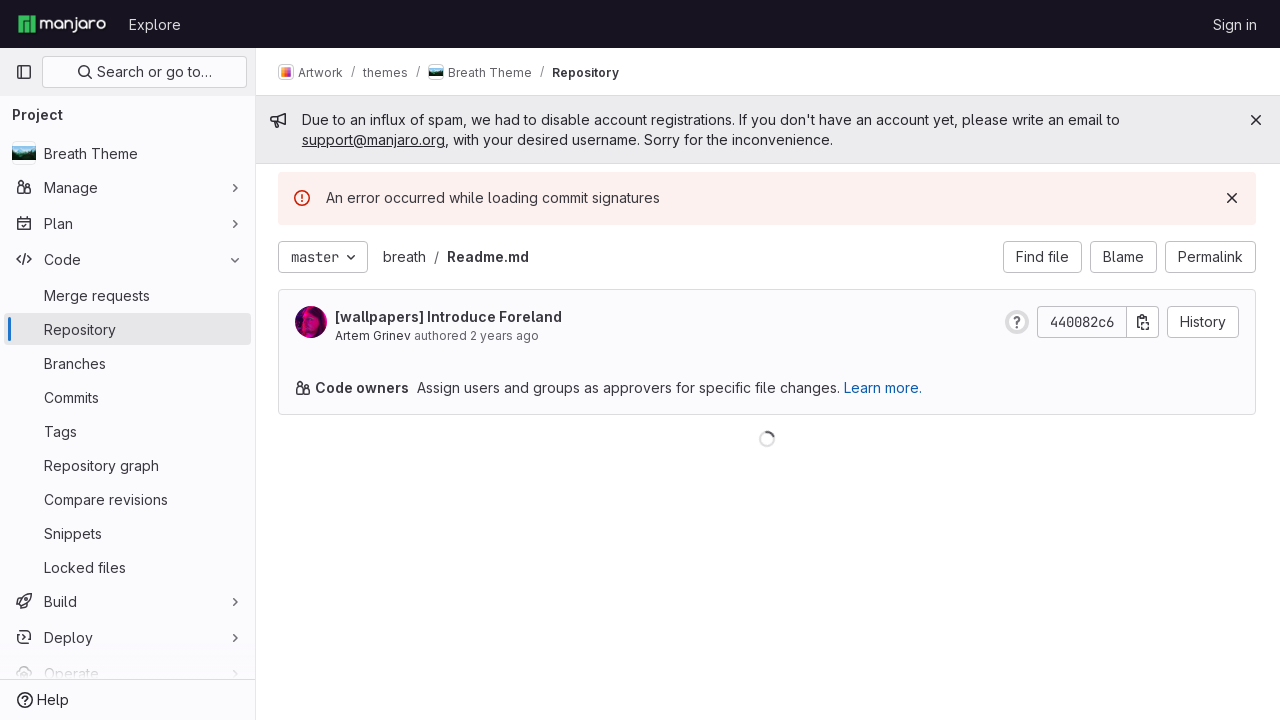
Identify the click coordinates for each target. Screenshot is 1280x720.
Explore (155, 24)
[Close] (1256, 120)
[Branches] (127, 363)
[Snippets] (127, 533)
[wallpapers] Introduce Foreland (450, 316)
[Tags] (127, 431)
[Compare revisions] (127, 499)
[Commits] (127, 397)
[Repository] (127, 329)
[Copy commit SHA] (1143, 322)
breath (406, 256)
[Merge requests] (127, 295)
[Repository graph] (127, 465)
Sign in (1235, 24)
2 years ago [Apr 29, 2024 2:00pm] (506, 335)
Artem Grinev (375, 335)
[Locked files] (127, 567)
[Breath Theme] (127, 153)
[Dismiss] (1232, 198)
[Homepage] (62, 24)
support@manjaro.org (375, 139)
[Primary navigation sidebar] (24, 72)
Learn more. (885, 387)
